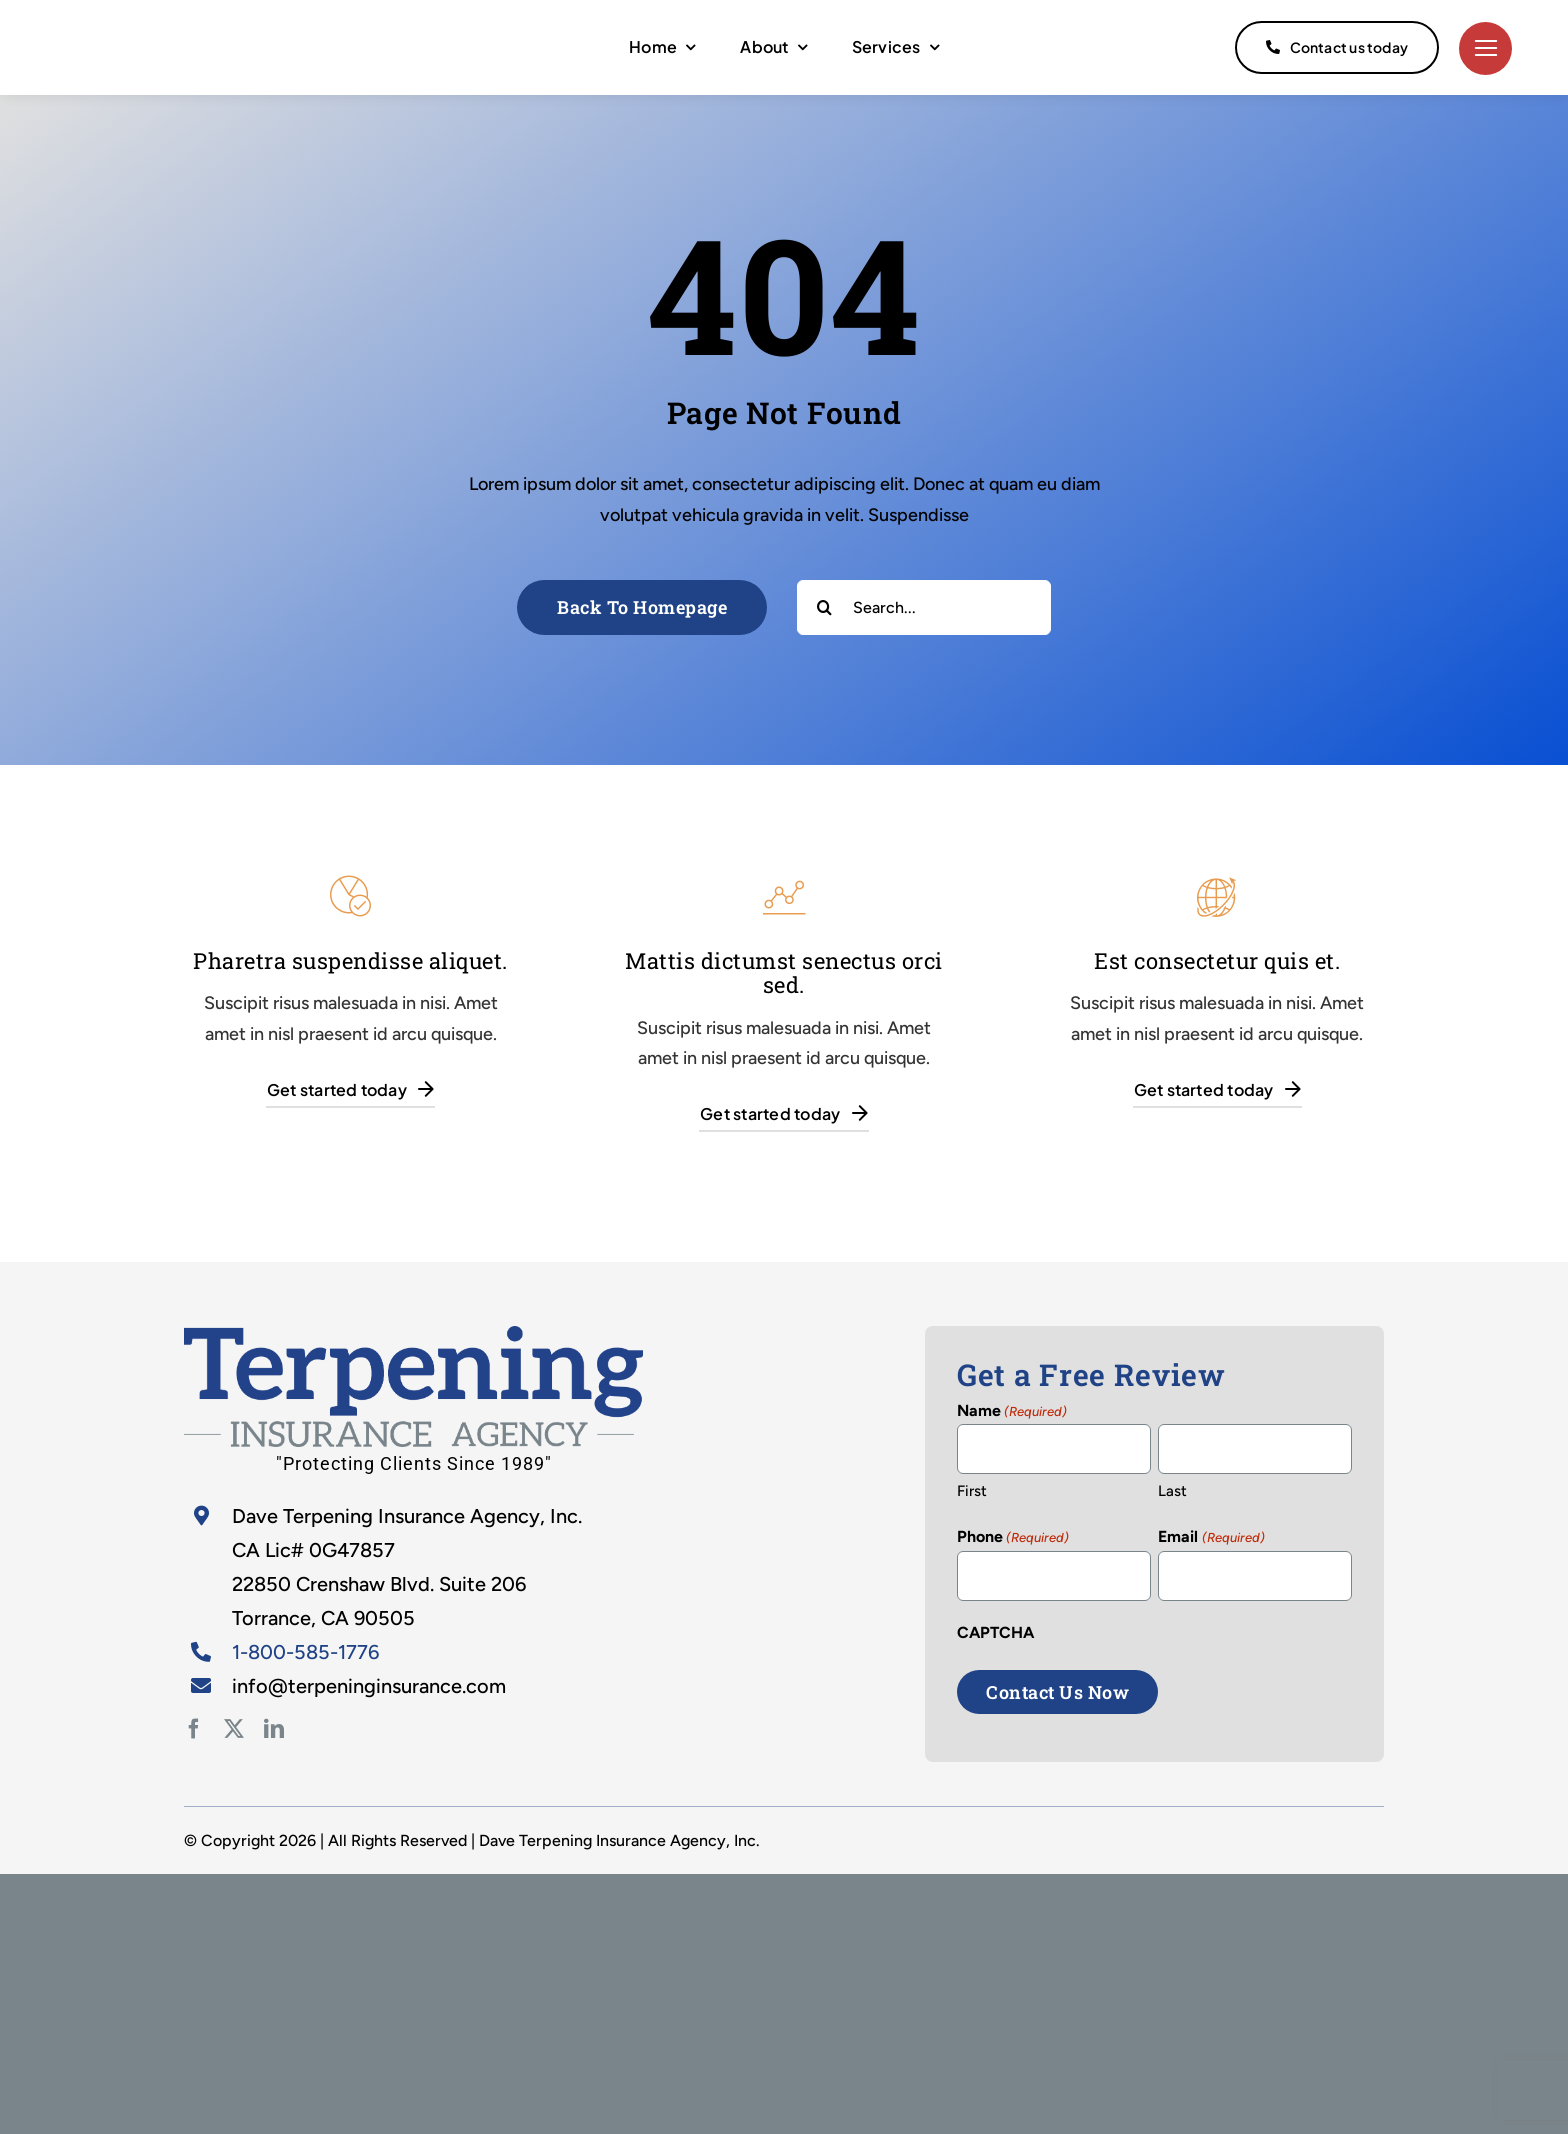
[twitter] (234, 1729)
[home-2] (413, 1335)
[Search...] (924, 607)
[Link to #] (1485, 48)
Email (1211, 1538)
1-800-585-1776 (305, 1652)
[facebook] (194, 1729)
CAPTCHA (995, 1632)
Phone (1013, 1538)
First (972, 1491)
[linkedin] (274, 1729)
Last (1172, 1491)
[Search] (824, 607)
